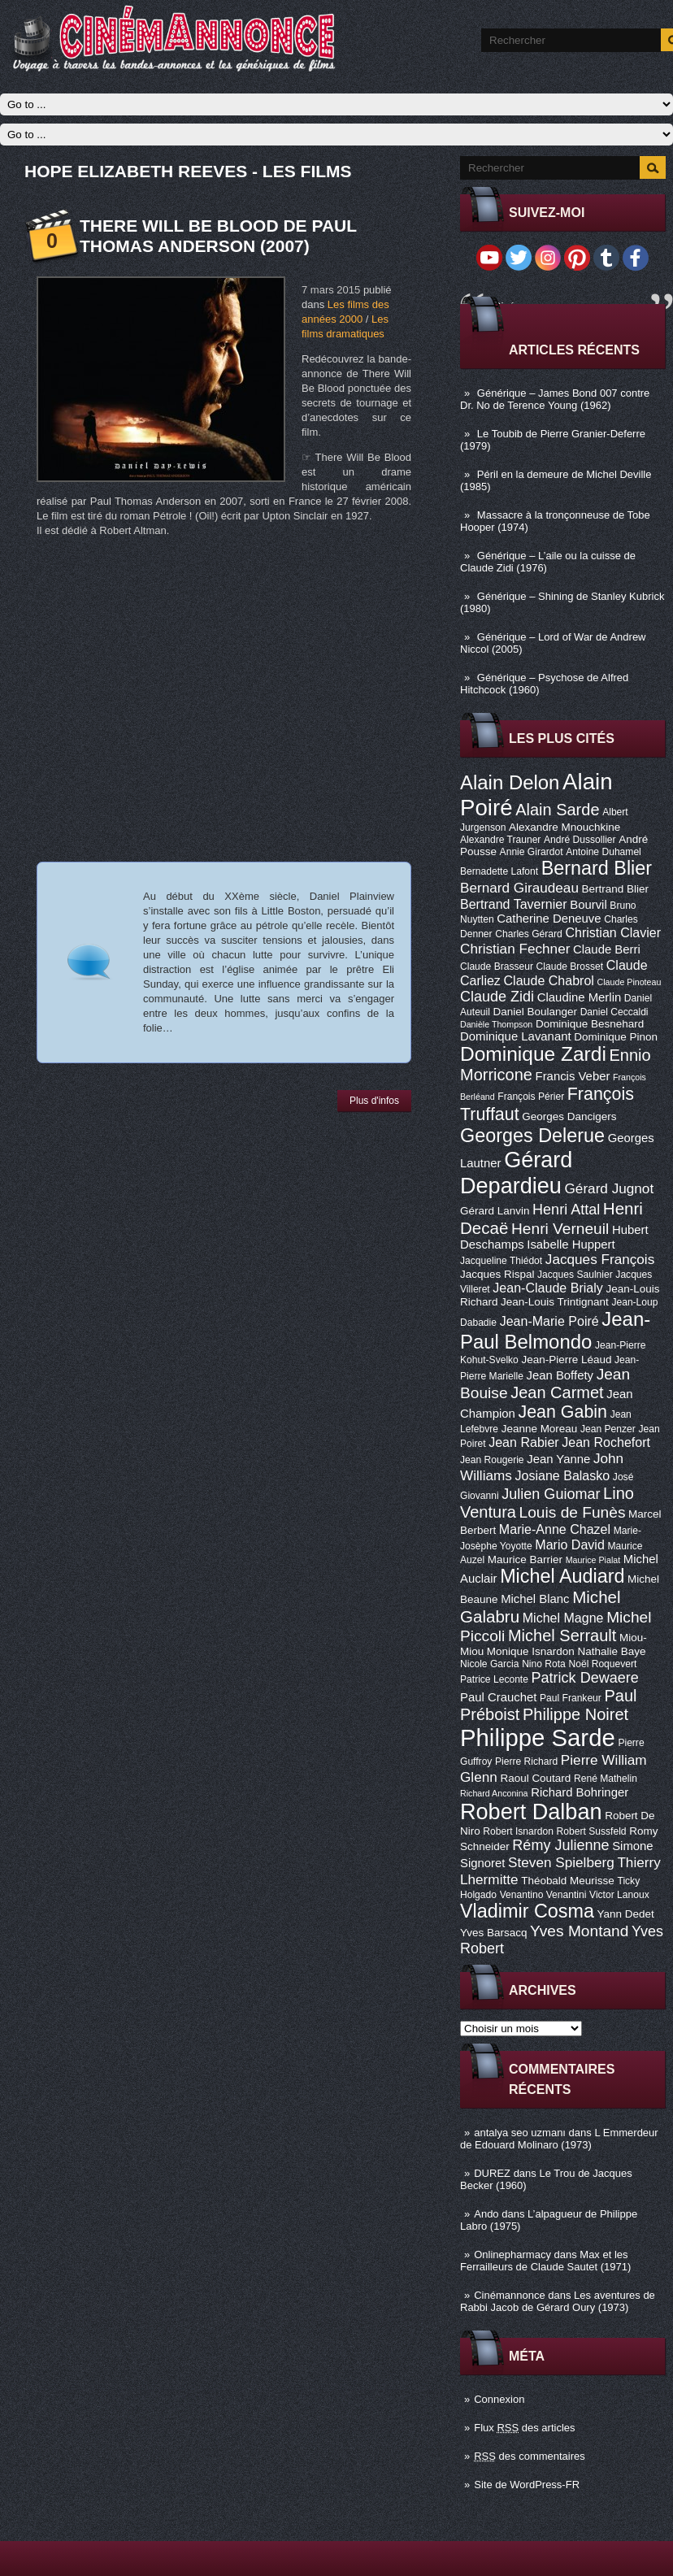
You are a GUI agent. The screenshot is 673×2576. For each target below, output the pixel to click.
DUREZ (492, 2173)
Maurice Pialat (593, 1560)
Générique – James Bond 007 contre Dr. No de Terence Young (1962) (554, 399)
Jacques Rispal (497, 1274)
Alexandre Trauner (500, 839)
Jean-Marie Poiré (549, 1321)
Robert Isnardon (518, 1831)
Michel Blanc (535, 1598)
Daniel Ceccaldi (614, 1012)
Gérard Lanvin (494, 1211)
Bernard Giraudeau (519, 888)
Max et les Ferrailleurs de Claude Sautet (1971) (545, 2260)
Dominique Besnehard (590, 1024)
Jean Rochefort (606, 1442)
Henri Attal (566, 1209)
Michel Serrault (562, 1635)
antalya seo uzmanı (520, 2132)
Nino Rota (544, 1664)
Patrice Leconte (494, 1679)
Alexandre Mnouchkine (564, 827)
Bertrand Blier (615, 889)
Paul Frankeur (570, 1698)
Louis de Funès (572, 1512)
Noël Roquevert (602, 1664)
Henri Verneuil (560, 1228)
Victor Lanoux (619, 1895)
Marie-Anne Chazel (554, 1529)
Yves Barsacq (493, 1933)
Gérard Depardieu (516, 1172)
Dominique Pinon (616, 1037)
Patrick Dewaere (585, 1678)
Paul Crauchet (498, 1697)
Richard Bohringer (579, 1792)
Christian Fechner (515, 948)
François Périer (530, 1096)
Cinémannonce (509, 2295)
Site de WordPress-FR (527, 2484)
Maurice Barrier (525, 1559)
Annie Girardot (531, 852)
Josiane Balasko (562, 1475)
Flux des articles (524, 2428)
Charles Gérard (528, 934)
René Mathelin (605, 1778)
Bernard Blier (596, 868)
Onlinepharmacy (512, 2254)
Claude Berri (606, 949)
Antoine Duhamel (603, 852)
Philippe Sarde (537, 1737)
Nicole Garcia (489, 1664)
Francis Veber (573, 1076)
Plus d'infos (374, 1100)
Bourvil (588, 904)
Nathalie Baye (611, 1651)
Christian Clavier (613, 932)
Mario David (570, 1544)
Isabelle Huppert (570, 1244)
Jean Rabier (523, 1442)
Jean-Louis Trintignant (555, 1302)
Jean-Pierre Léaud (566, 1359)
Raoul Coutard (535, 1778)
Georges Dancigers (569, 1116)
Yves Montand (579, 1931)
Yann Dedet (625, 1914)
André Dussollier (580, 839)
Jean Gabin (563, 1412)
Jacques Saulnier (575, 1274)
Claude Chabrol (549, 980)
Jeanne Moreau (539, 1429)
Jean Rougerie (492, 1460)
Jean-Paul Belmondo (555, 1330)
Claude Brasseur (496, 966)
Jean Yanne (558, 1459)
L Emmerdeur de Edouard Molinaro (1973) (559, 2138)
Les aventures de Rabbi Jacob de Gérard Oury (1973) (557, 2301)
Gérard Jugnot (609, 1188)
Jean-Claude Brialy (547, 1287)
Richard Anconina (494, 1793)
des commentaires (529, 2456)
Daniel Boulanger (535, 1012)
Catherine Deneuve (549, 918)
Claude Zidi (497, 996)
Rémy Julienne (560, 1845)
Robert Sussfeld (592, 1831)
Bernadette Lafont (499, 871)
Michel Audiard (562, 1576)
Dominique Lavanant (515, 1036)
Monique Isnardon (531, 1651)
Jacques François (599, 1259)
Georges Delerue (532, 1135)
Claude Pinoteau (629, 982)
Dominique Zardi (533, 1054)
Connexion (499, 2399)
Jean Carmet (557, 1392)
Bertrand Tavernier (513, 904)
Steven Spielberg (561, 1862)
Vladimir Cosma (527, 1911)
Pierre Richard (526, 1761)
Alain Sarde (557, 810)
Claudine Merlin (579, 997)
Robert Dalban (531, 1811)
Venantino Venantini (543, 1895)
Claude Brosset (570, 966)
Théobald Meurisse (567, 1880)
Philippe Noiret (575, 1714)
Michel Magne (563, 1617)
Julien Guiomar (550, 1494)
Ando (486, 2214)
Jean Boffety (559, 1375)
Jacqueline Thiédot (501, 1260)
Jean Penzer (608, 1429)
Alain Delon (509, 782)
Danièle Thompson (496, 1024)
